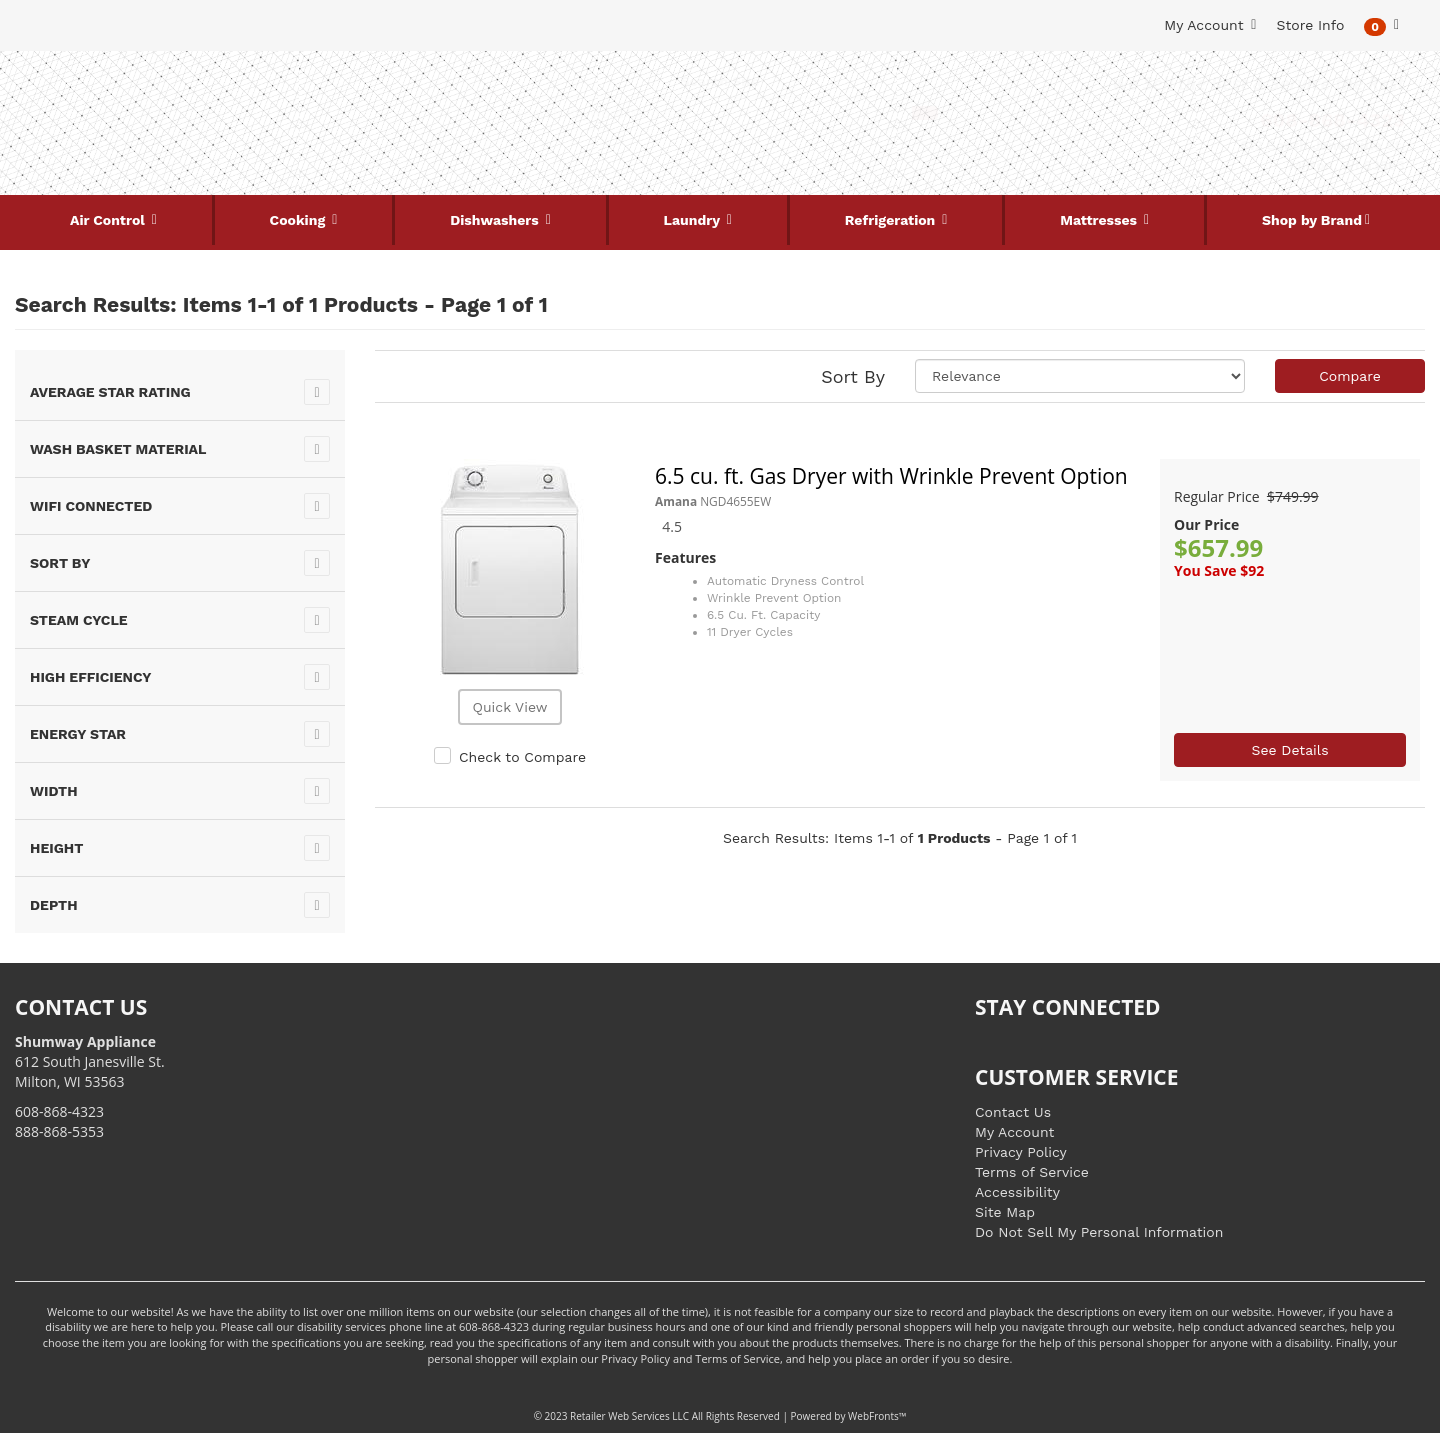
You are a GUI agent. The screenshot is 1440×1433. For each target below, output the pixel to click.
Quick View (509, 707)
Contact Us (1013, 1112)
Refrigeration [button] (892, 220)
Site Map (1005, 1212)
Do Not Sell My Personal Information (1099, 1232)
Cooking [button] (300, 220)
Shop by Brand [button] (1312, 220)
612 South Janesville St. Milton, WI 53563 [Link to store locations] (90, 1061)
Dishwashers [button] (496, 220)
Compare (1350, 376)
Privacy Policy (1021, 1152)
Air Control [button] (109, 220)
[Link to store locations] (1186, 155)
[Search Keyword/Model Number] (708, 113)
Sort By (853, 376)
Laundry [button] (694, 220)
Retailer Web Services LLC (629, 1416)
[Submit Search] (925, 113)
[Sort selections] (1080, 376)
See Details (1289, 750)
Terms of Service (1032, 1172)
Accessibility (1017, 1192)
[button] (1381, 25)
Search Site (719, 81)
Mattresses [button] (1100, 220)
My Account (1014, 1132)
